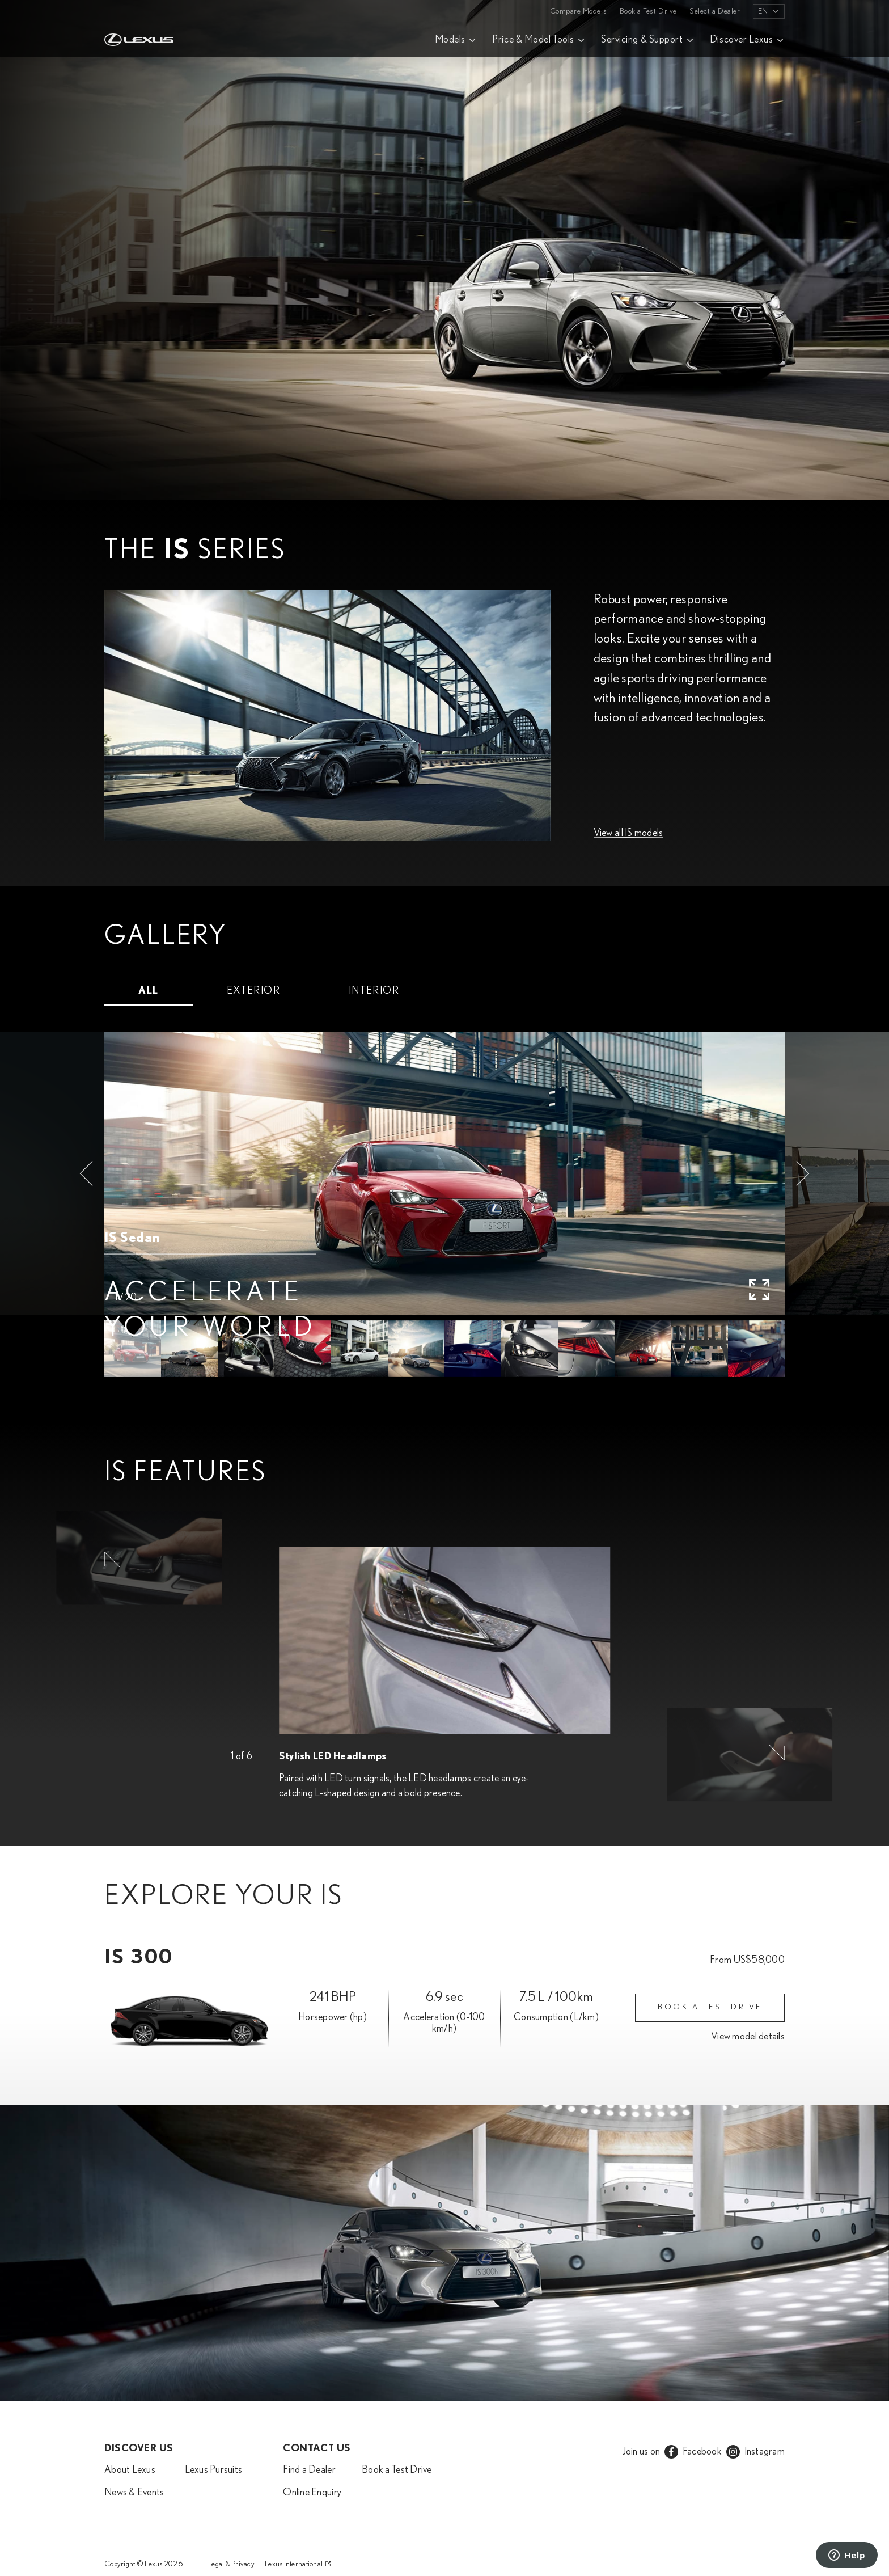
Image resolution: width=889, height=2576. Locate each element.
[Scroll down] (873, 2507)
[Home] (138, 11)
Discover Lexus (741, 40)
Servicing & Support (642, 40)
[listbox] (769, 11)
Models (450, 40)
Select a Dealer (714, 11)
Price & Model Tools (533, 40)
